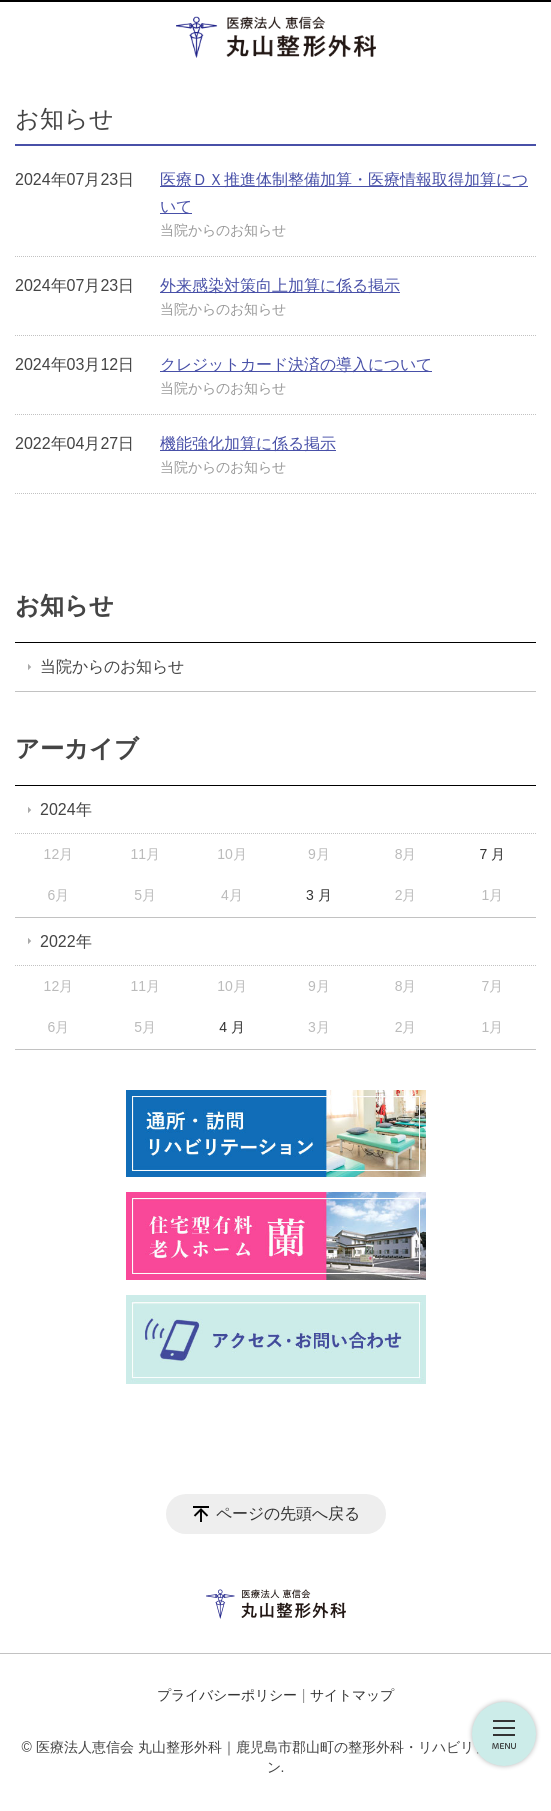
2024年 (66, 809)
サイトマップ (352, 1695)
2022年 (66, 941)
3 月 (319, 895)
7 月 (493, 854)
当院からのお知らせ (223, 230)
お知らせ (64, 605)
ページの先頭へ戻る (288, 1513)
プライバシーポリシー (227, 1695)
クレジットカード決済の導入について (296, 364)
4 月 (232, 1027)
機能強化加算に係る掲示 (248, 443)
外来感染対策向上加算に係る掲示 (280, 285)
